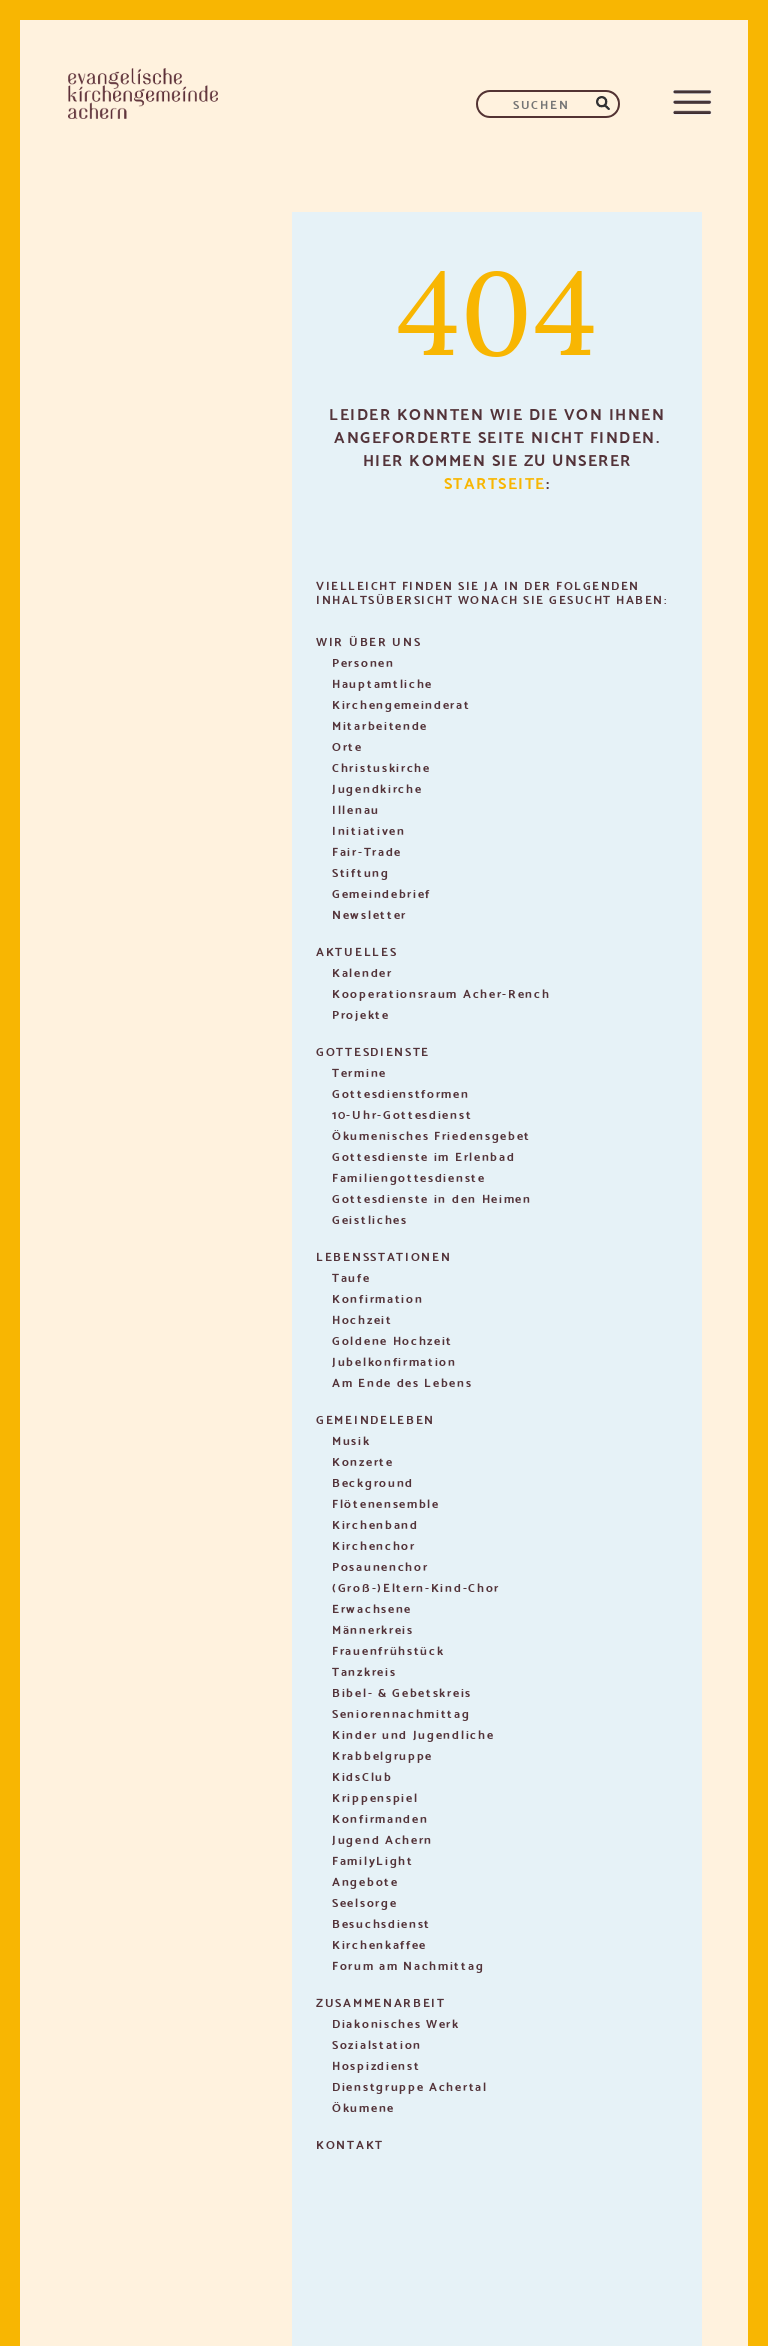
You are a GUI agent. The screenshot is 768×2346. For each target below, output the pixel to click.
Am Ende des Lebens (402, 1381)
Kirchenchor (374, 1544)
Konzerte (363, 1460)
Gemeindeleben (375, 1418)
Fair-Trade (367, 850)
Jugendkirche (377, 787)
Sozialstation (377, 2043)
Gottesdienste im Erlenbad (424, 1155)
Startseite (495, 481)
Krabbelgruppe (382, 1754)
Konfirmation (377, 1297)
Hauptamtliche (382, 682)
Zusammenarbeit (381, 2001)
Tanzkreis (364, 1670)
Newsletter (369, 913)
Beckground (373, 1481)
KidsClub (362, 1775)
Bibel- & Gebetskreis (402, 1691)
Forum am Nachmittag (408, 1964)
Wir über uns (368, 640)
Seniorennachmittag (401, 1712)
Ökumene (363, 2106)
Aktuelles (356, 950)
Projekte (361, 1013)
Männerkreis (373, 1628)
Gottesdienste (373, 1050)
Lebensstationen (384, 1255)
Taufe (351, 1276)
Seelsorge (364, 1901)
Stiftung (361, 871)
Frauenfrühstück (388, 1649)
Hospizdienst (376, 2064)
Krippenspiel (375, 1796)
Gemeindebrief (381, 892)
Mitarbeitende (380, 724)
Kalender (362, 971)
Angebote (365, 1880)
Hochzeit (362, 1318)
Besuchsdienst (381, 1922)
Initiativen (369, 829)
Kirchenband (375, 1523)
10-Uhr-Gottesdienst (402, 1113)
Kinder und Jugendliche (413, 1733)
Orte (347, 745)
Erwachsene (372, 1607)
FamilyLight (373, 1859)
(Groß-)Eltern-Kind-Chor (416, 1586)
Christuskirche (381, 766)
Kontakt (350, 2143)
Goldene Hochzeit (392, 1339)
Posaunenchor (380, 1565)
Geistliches (370, 1218)
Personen (363, 661)
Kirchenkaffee (379, 1943)
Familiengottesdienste (409, 1176)
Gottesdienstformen (401, 1092)
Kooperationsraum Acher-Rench (441, 992)
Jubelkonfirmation (394, 1360)
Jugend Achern (382, 1838)
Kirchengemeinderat (401, 703)
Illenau (356, 808)
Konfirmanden (380, 1817)
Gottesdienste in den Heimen (432, 1197)
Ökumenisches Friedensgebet (431, 1134)
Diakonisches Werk (396, 2022)
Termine (359, 1071)
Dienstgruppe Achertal (410, 2085)
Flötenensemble (386, 1502)
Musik (351, 1439)
